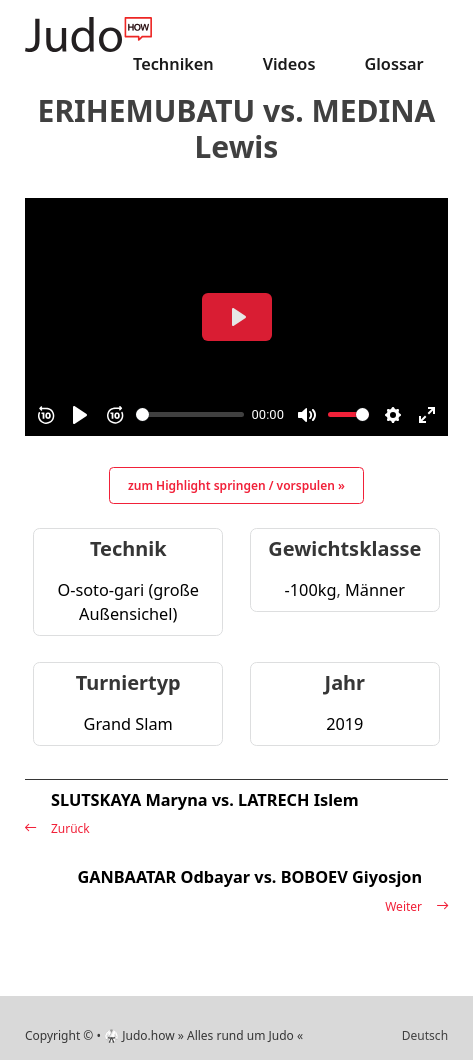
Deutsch (425, 1035)
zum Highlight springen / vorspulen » (236, 485)
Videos (289, 64)
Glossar (393, 64)
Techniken (173, 64)
